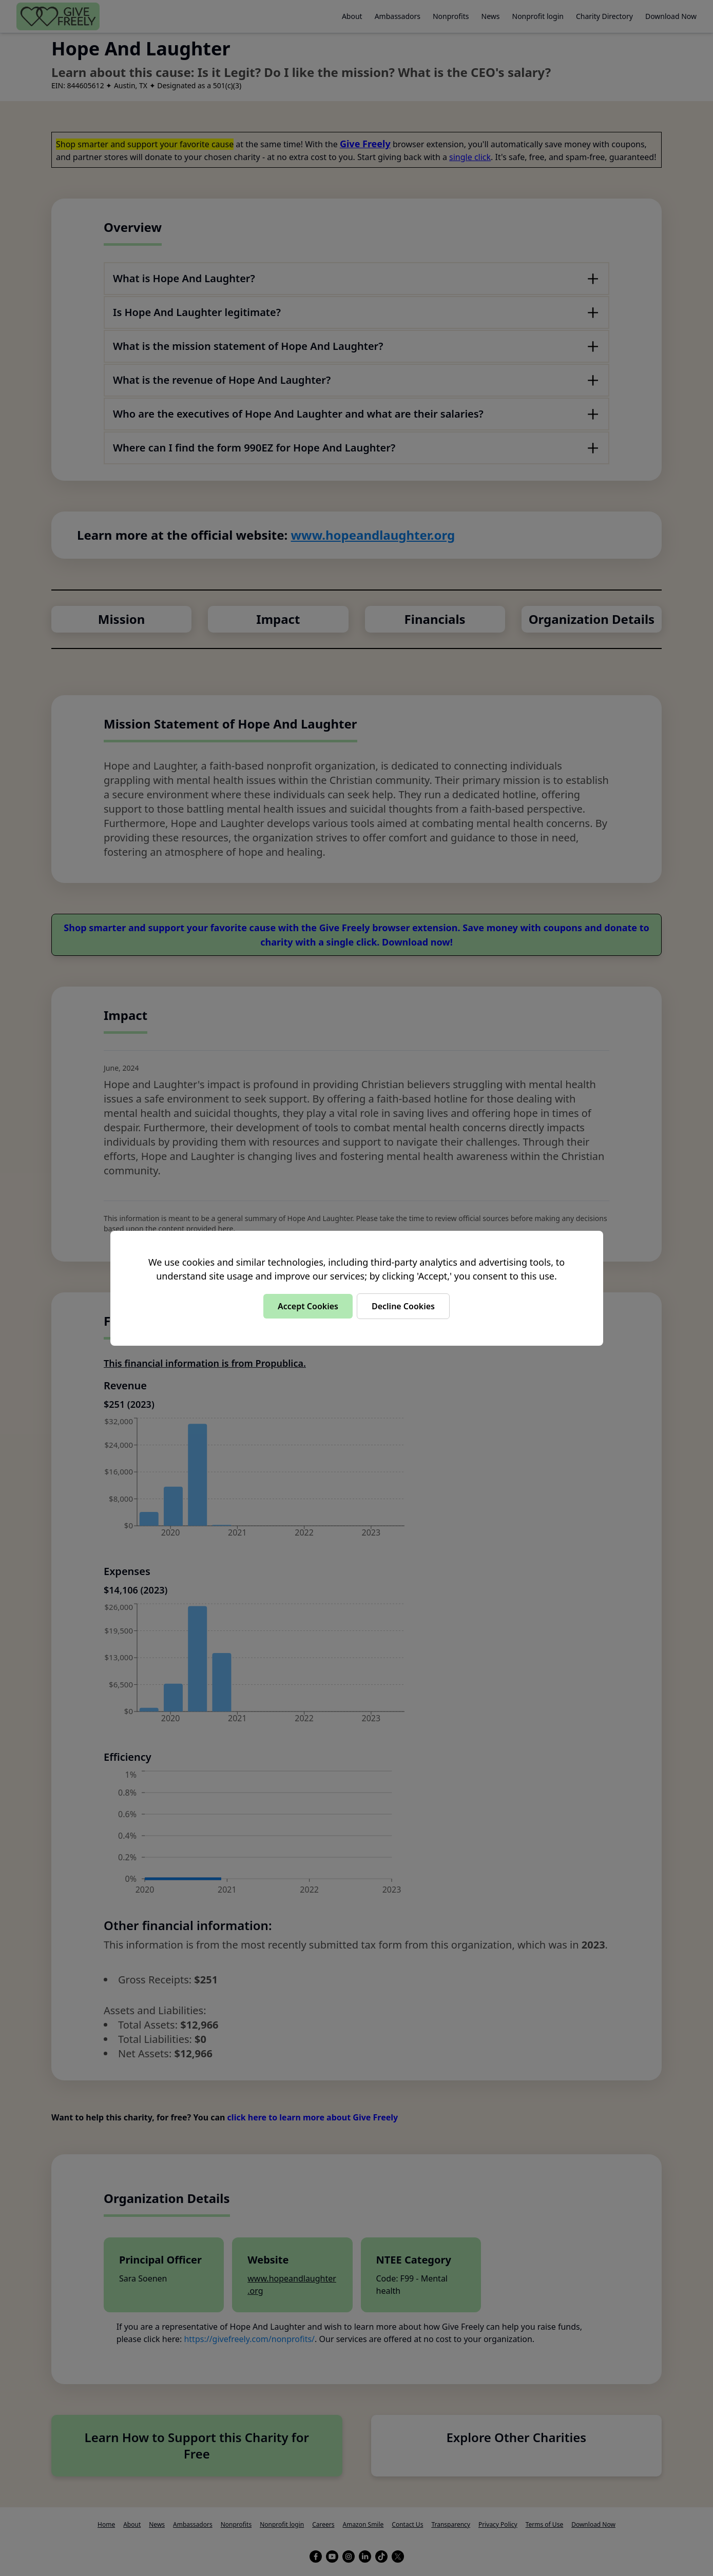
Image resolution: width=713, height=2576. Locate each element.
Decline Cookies (403, 1306)
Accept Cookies (308, 1306)
